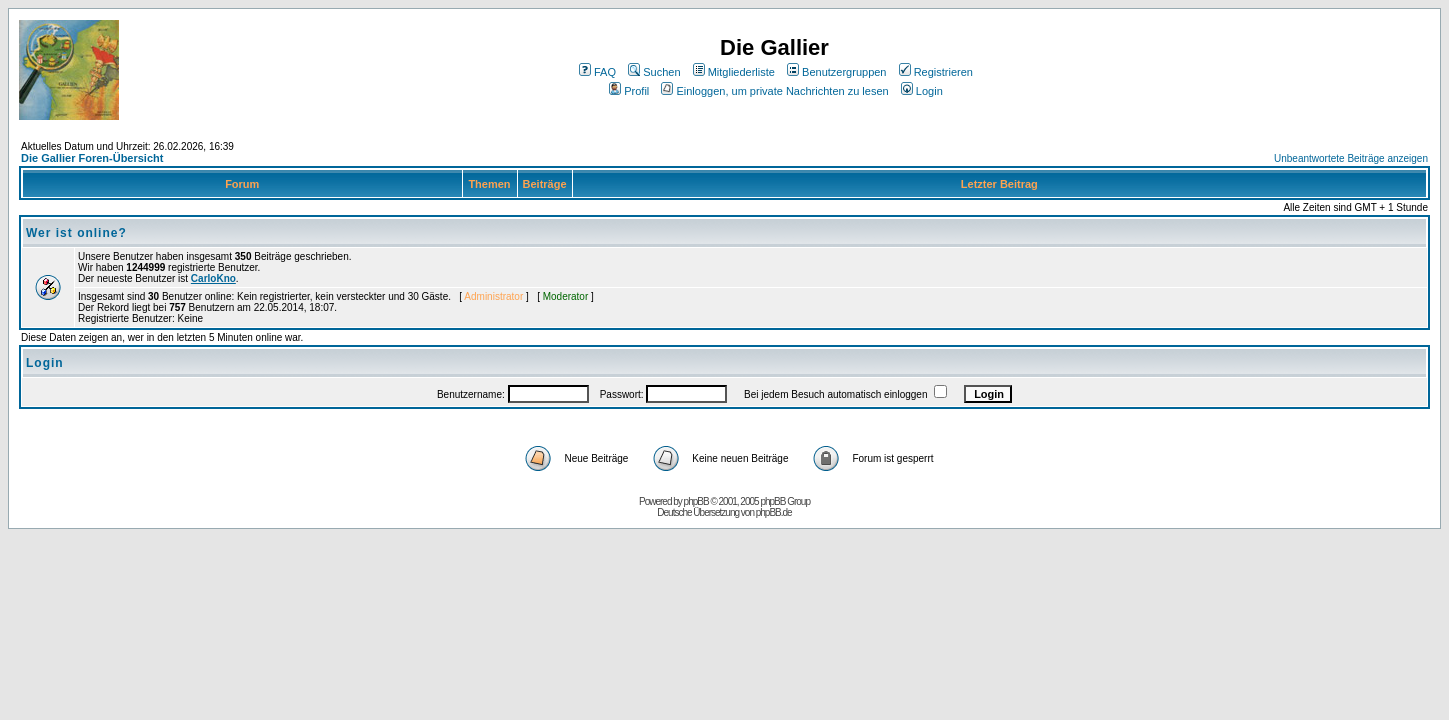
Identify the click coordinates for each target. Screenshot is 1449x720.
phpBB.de (774, 512)
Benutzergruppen (836, 72)
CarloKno (213, 278)
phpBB (696, 501)
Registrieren (936, 72)
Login (922, 91)
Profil (629, 91)
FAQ (597, 72)
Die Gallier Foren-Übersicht (92, 158)
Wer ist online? (76, 233)
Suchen (654, 72)
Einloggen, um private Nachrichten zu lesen (774, 91)
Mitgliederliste (734, 72)
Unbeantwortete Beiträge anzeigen (1351, 158)
